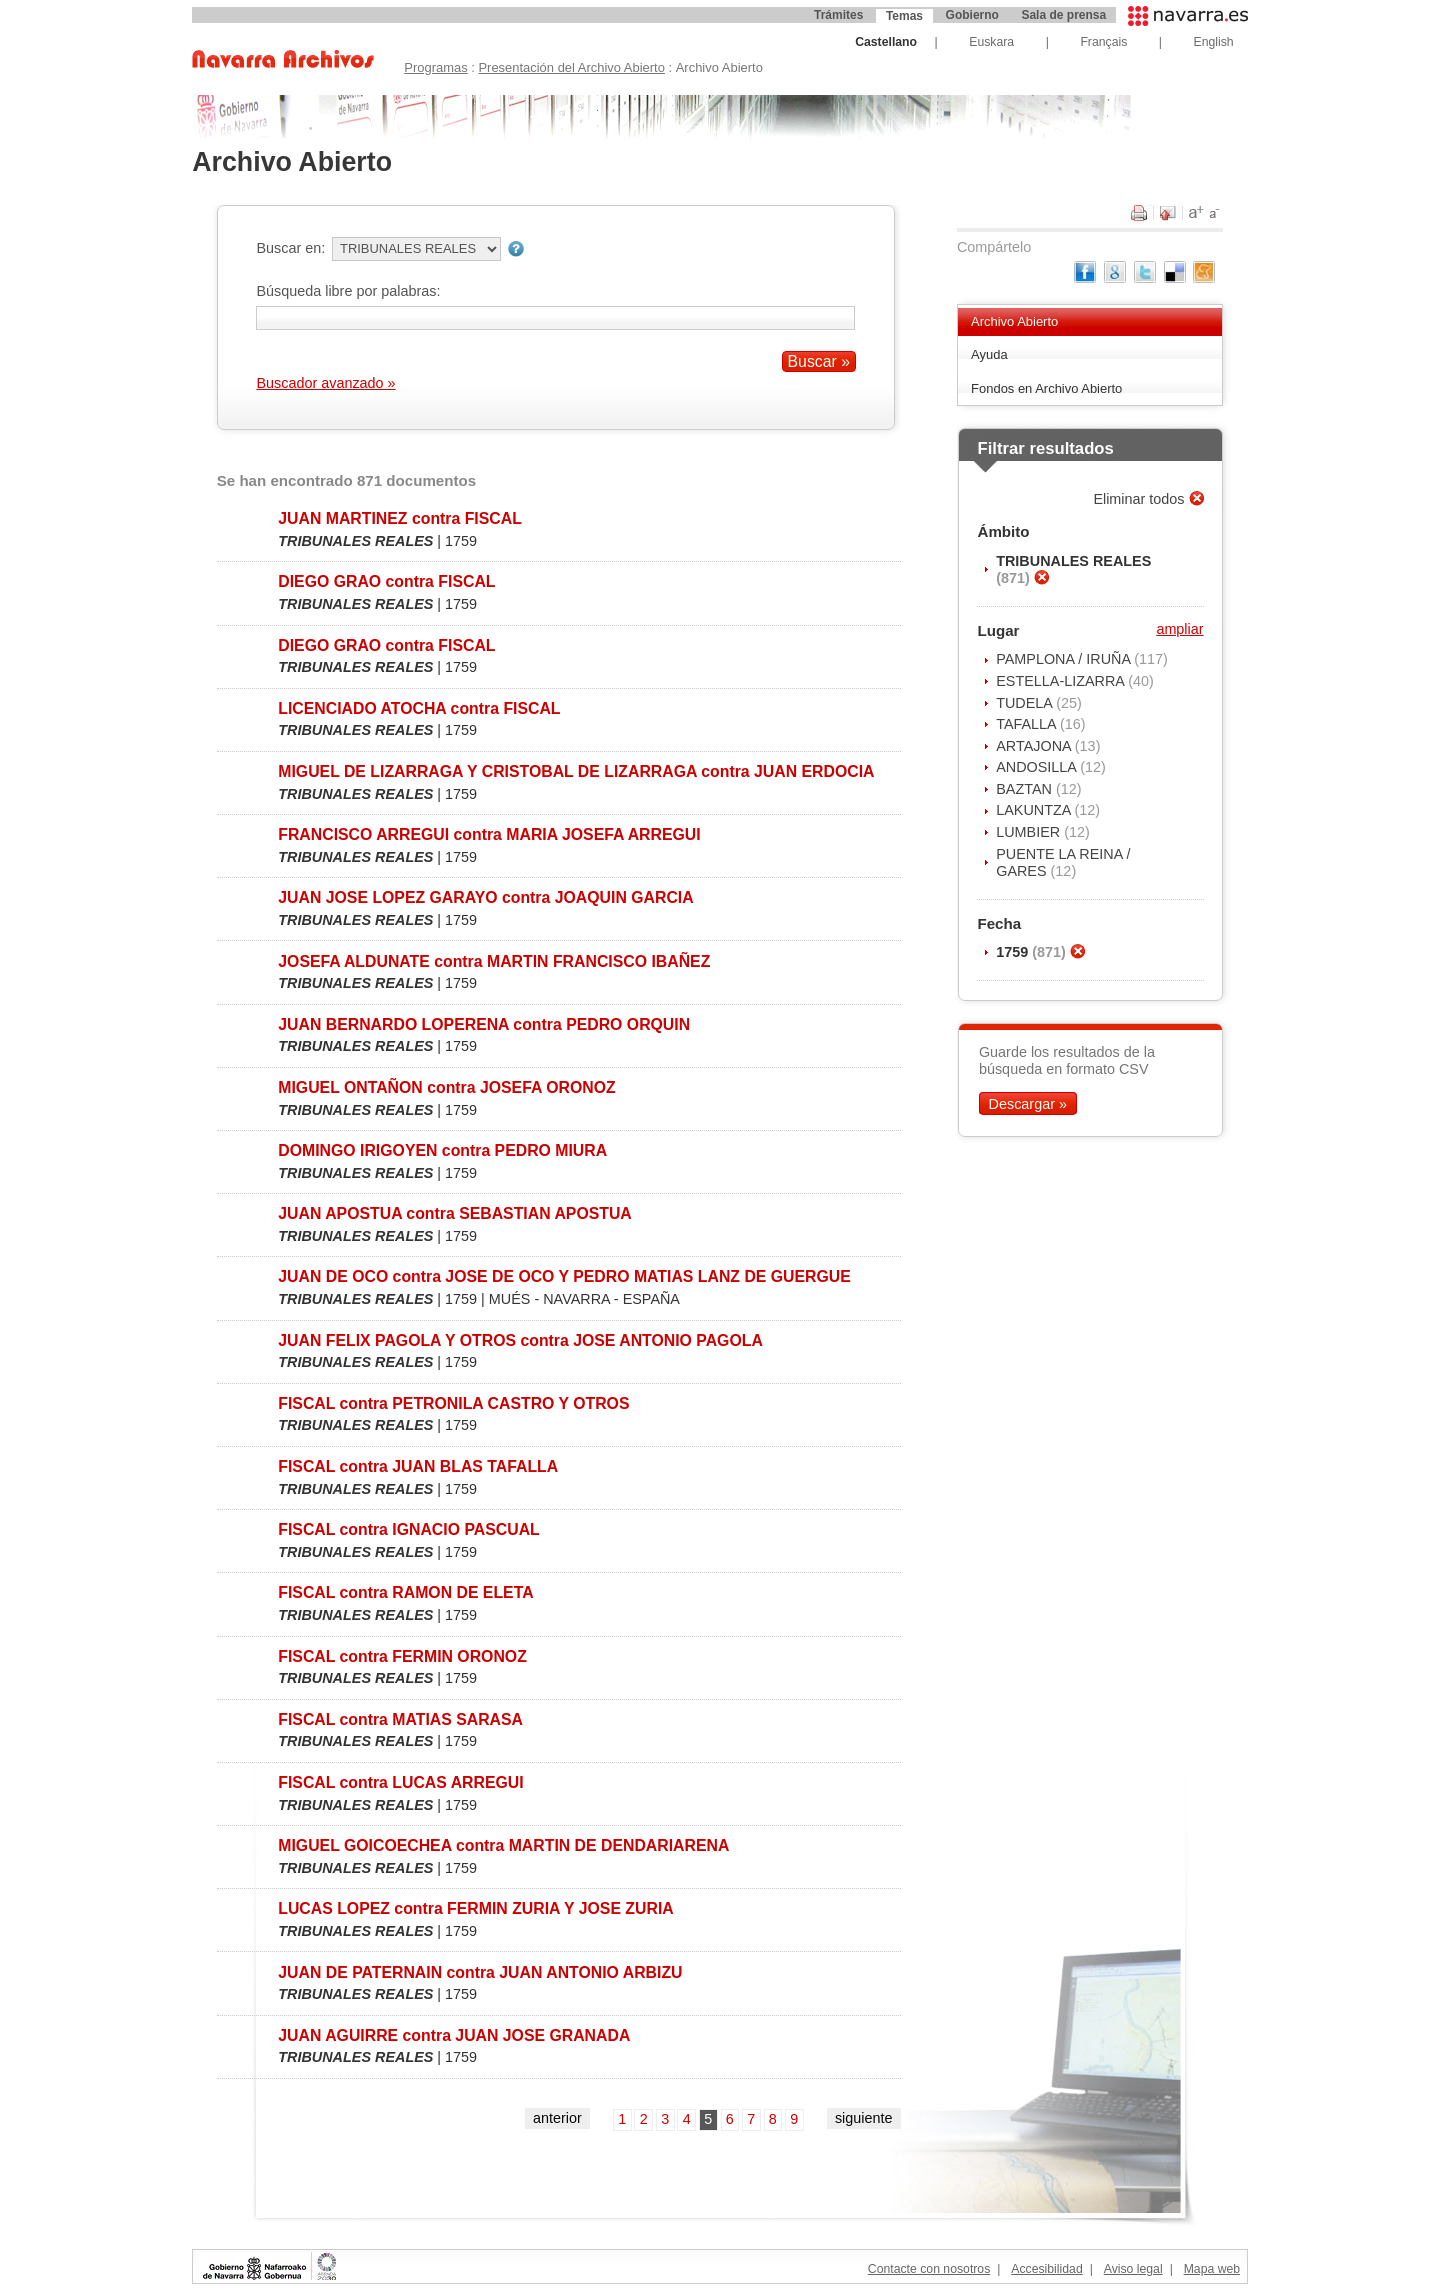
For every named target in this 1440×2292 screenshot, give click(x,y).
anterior (557, 2118)
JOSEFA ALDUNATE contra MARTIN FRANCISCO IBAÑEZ (494, 961)
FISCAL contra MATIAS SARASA (400, 1719)
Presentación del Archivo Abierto (571, 67)
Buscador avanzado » (325, 383)
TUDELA (1026, 703)
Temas (904, 16)
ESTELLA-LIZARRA (1062, 681)
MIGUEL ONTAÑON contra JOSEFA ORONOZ (446, 1087)
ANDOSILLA (1038, 767)
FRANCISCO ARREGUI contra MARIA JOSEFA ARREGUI (489, 834)
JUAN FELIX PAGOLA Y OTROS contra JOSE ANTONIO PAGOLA (520, 1340)
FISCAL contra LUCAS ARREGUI (400, 1782)
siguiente (864, 2118)
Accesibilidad (1046, 2269)
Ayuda (989, 354)
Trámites (838, 15)
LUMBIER (1030, 832)
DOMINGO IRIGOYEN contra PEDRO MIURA (442, 1150)
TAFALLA (1028, 724)
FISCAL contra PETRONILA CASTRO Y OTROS (453, 1403)
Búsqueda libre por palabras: (348, 291)
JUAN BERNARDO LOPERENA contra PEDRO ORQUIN (484, 1024)
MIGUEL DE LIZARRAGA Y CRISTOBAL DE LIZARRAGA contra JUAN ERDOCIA (576, 771)
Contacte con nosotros (929, 2269)
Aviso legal (1133, 2269)
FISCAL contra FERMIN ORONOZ (402, 1656)
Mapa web (1212, 2269)
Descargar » (1028, 1104)
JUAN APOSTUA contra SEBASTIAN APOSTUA (455, 1213)
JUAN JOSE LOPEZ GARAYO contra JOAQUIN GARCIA (485, 897)
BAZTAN (1026, 789)
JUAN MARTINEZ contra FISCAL (400, 518)
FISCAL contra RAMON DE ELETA (405, 1592)
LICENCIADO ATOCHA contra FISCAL (419, 708)
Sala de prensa (1063, 15)
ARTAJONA (1035, 746)
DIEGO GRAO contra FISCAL (386, 581)
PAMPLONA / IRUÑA (1065, 659)
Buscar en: (290, 248)
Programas (435, 67)
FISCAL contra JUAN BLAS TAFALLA (418, 1466)
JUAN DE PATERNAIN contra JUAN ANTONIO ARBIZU (480, 1972)
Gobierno (972, 15)
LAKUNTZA (1035, 810)
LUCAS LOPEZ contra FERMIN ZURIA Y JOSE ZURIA (475, 1908)
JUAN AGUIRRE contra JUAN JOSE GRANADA (454, 2035)
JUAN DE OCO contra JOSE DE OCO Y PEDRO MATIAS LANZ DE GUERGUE (564, 1276)
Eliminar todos (1140, 499)
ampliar (1179, 629)
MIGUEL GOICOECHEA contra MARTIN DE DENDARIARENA (503, 1845)
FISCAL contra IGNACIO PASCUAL (408, 1529)
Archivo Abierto (1014, 321)
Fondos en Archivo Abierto (1046, 388)
